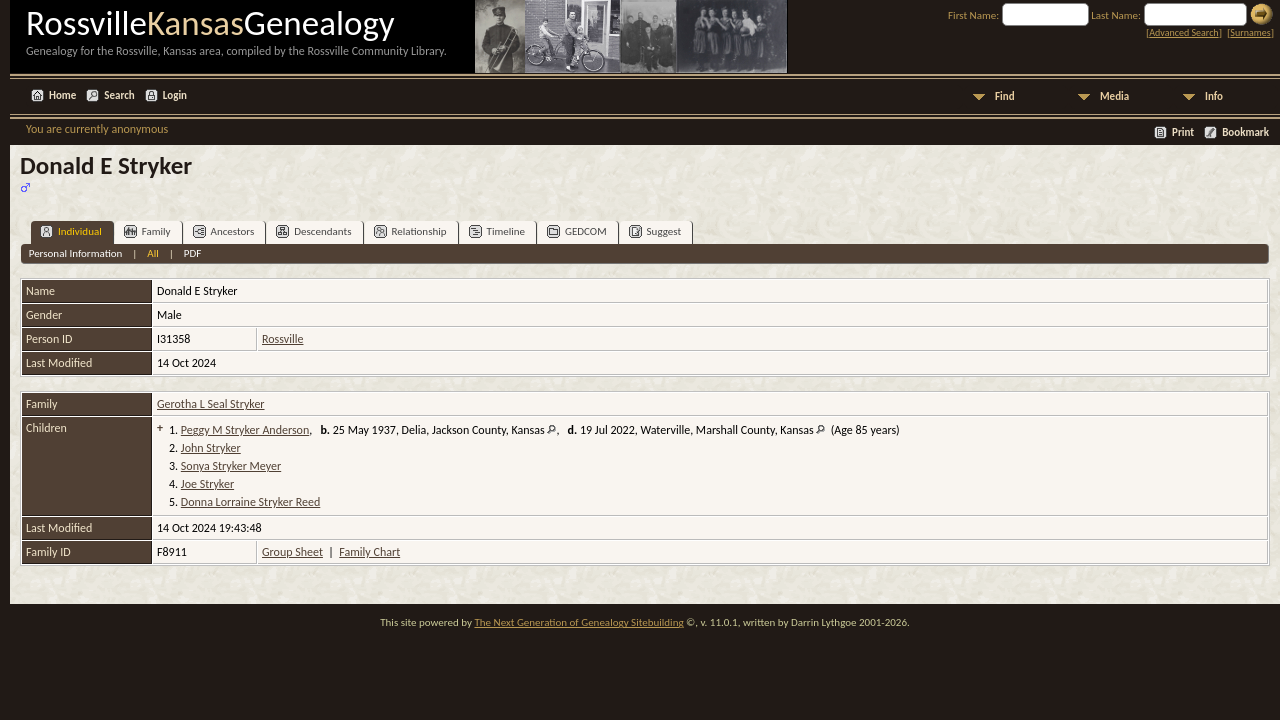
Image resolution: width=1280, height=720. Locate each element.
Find (1005, 96)
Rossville (282, 339)
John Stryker (211, 448)
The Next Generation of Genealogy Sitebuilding (578, 622)
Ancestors (224, 231)
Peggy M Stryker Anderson (245, 430)
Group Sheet (292, 552)
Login (175, 95)
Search (119, 95)
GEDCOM (577, 231)
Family (147, 231)
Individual (71, 231)
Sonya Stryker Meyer (231, 466)
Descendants (313, 231)
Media (1114, 96)
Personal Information (76, 253)
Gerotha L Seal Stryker (211, 404)
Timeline (497, 231)
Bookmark (1245, 132)
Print (1183, 132)
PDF (193, 253)
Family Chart (369, 552)
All (152, 253)
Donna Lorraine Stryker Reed (250, 502)
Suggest (655, 231)
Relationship (410, 231)
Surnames (1250, 32)
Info (1214, 96)
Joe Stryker (207, 484)
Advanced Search (1183, 32)
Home (62, 95)
